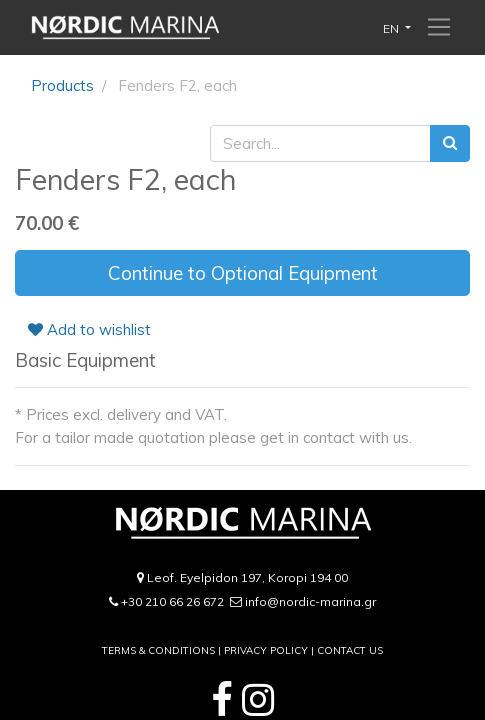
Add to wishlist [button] (89, 329)
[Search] (450, 143)
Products (62, 85)
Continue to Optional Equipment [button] (243, 273)
